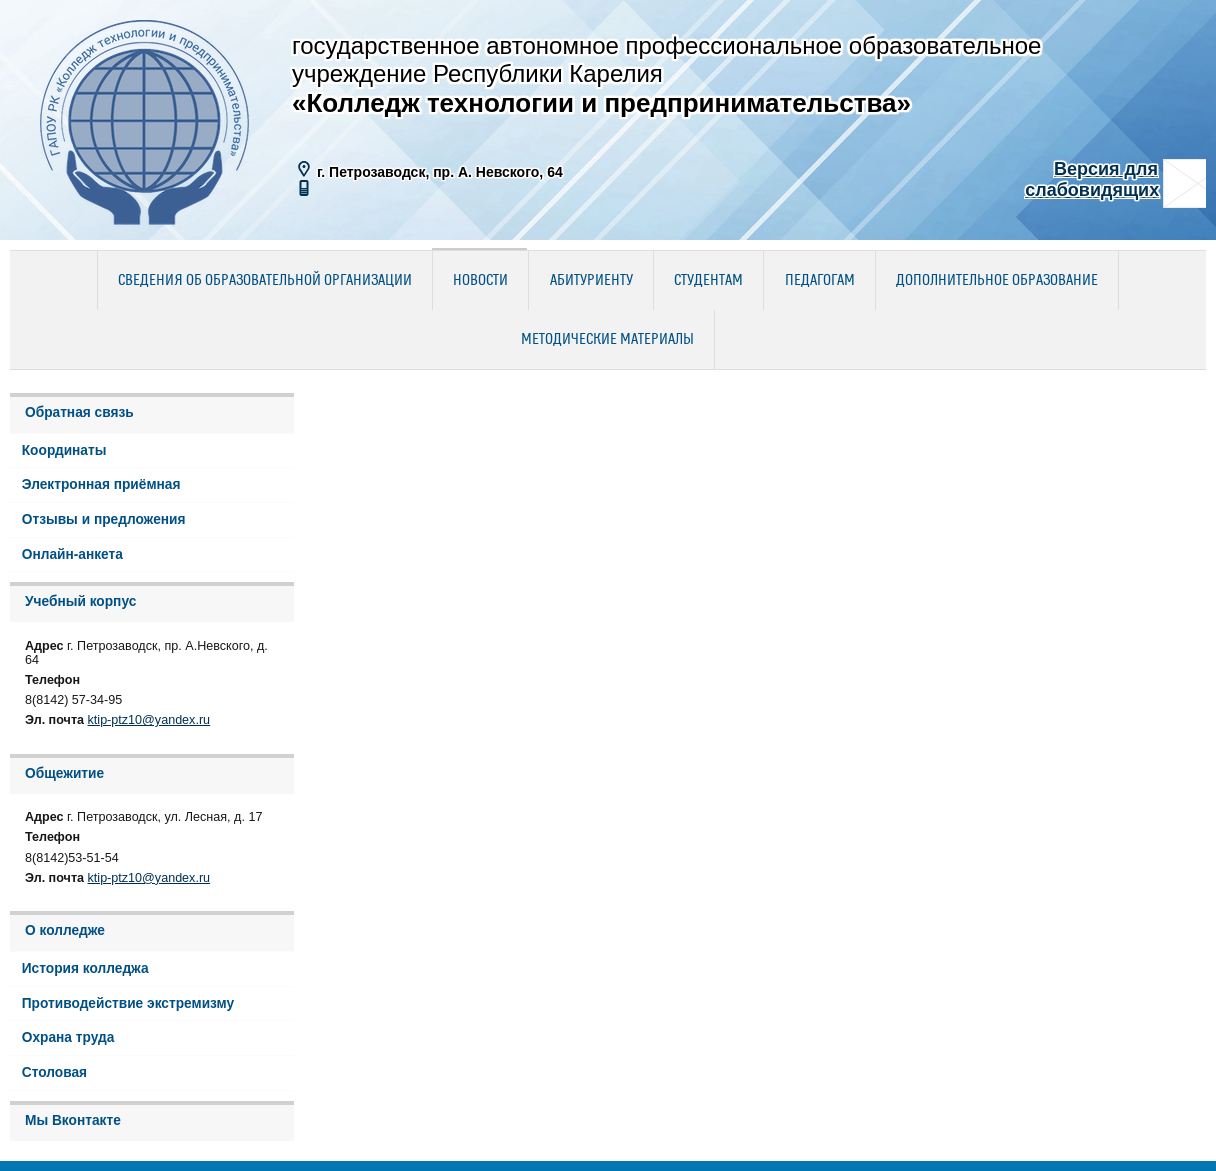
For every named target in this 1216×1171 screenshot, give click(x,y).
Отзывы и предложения (104, 519)
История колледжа (85, 968)
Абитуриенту (591, 281)
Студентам (708, 281)
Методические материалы (607, 340)
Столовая (54, 1072)
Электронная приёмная (101, 484)
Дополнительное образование (997, 281)
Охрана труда (68, 1037)
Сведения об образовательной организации (265, 281)
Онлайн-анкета (72, 554)
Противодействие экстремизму (128, 1003)
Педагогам (820, 281)
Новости (480, 281)
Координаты (64, 450)
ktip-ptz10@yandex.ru (149, 720)
